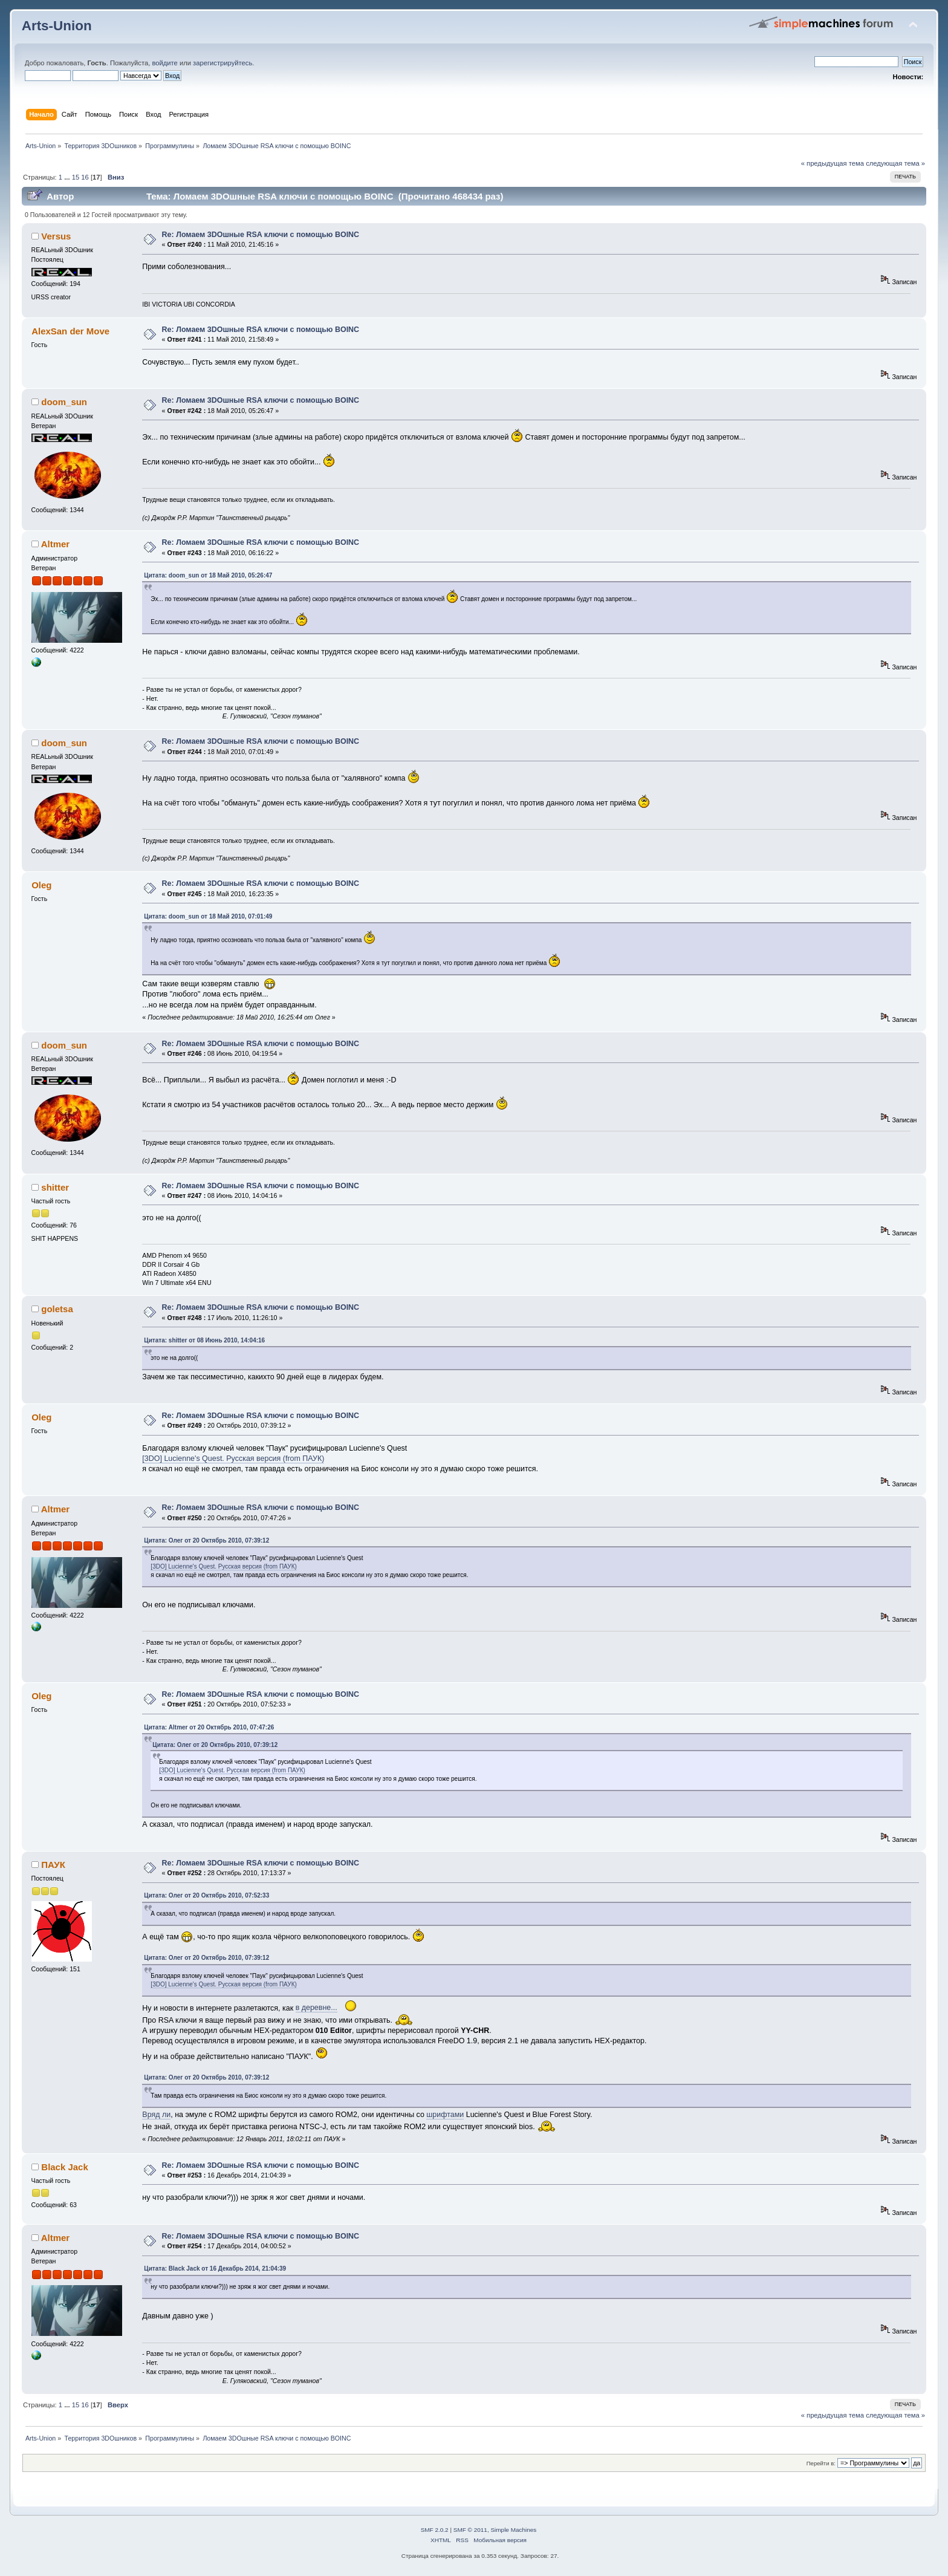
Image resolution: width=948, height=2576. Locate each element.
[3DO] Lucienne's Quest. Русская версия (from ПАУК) (233, 1458)
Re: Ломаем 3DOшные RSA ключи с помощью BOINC (261, 234)
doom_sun (64, 402)
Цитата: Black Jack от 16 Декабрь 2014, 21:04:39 (215, 2268)
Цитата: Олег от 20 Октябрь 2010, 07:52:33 (206, 1895)
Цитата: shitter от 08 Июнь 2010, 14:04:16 (204, 1340)
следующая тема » (895, 163)
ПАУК (53, 1864)
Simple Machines (513, 2529)
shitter (55, 1187)
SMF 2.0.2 (435, 2529)
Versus (56, 236)
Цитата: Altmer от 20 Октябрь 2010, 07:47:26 (209, 1727)
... (67, 177)
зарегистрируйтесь (222, 63)
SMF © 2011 (470, 2529)
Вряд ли (156, 2114)
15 (75, 177)
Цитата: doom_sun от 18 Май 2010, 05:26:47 (208, 575)
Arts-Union (57, 25)
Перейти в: (821, 2463)
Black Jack (64, 2167)
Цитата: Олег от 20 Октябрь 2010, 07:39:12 (206, 1540)
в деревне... (316, 2007)
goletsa (57, 1309)
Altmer (55, 544)
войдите (164, 63)
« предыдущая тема (832, 163)
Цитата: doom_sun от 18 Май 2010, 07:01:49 (208, 916)
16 (84, 177)
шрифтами (445, 2114)
